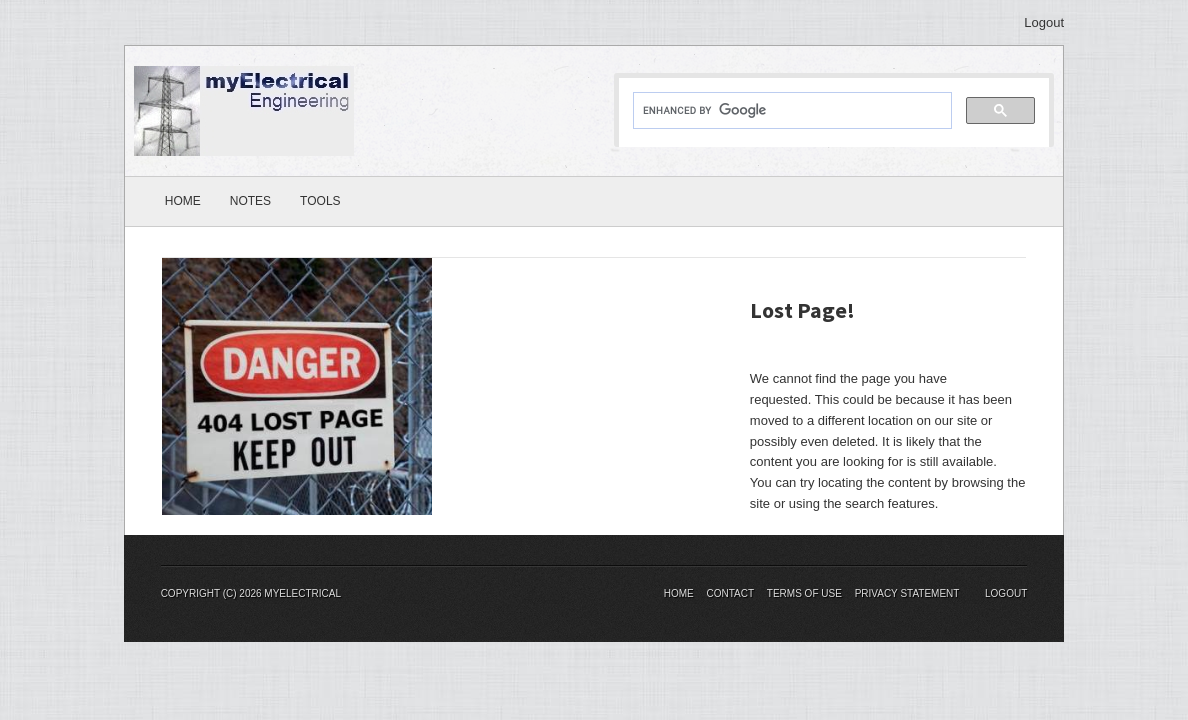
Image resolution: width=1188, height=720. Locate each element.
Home (183, 201)
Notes (250, 201)
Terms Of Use (804, 593)
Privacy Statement (907, 593)
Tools (320, 201)
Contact (730, 593)
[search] (790, 111)
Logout (1044, 22)
